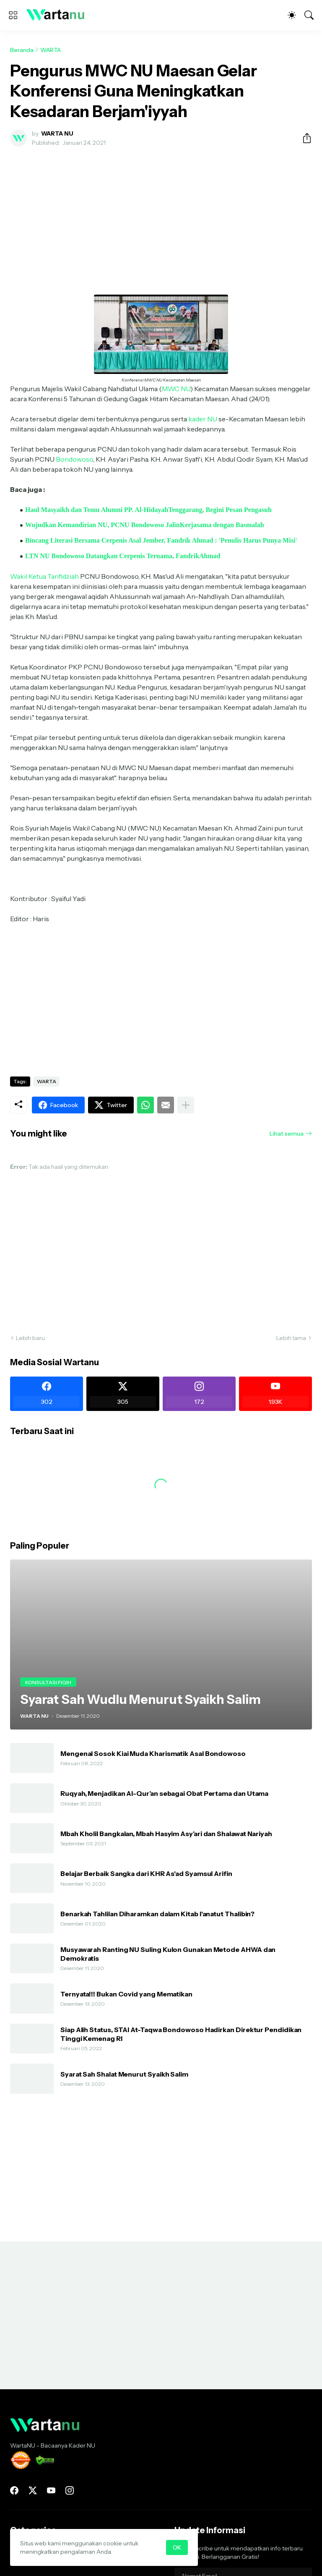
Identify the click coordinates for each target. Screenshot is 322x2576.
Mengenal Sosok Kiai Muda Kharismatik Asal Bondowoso (153, 1753)
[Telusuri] (309, 15)
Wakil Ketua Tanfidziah (44, 576)
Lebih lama (291, 1338)
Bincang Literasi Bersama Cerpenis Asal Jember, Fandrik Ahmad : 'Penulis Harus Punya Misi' (161, 540)
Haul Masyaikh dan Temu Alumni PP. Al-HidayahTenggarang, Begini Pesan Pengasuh (148, 509)
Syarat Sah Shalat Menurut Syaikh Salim (124, 2074)
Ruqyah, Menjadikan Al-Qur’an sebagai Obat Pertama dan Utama (164, 1793)
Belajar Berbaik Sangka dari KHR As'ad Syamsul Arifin (146, 1873)
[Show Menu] (13, 15)
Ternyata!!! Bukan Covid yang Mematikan (126, 1994)
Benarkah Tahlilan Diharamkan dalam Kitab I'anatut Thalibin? (157, 1914)
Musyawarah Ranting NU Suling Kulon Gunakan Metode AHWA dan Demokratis (167, 1953)
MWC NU (176, 388)
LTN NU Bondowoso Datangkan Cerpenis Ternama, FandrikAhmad (123, 555)
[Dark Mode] (292, 15)
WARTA (50, 50)
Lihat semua (287, 1133)
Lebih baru (30, 1338)
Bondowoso (74, 459)
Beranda (22, 50)
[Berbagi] (303, 138)
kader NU (202, 419)
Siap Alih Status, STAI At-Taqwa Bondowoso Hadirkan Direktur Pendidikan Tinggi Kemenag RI (180, 2033)
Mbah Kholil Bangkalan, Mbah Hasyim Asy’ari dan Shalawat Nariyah (166, 1833)
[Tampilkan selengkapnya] (185, 1105)
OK (177, 2547)
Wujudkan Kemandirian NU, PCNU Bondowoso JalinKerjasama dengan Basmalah (144, 524)
